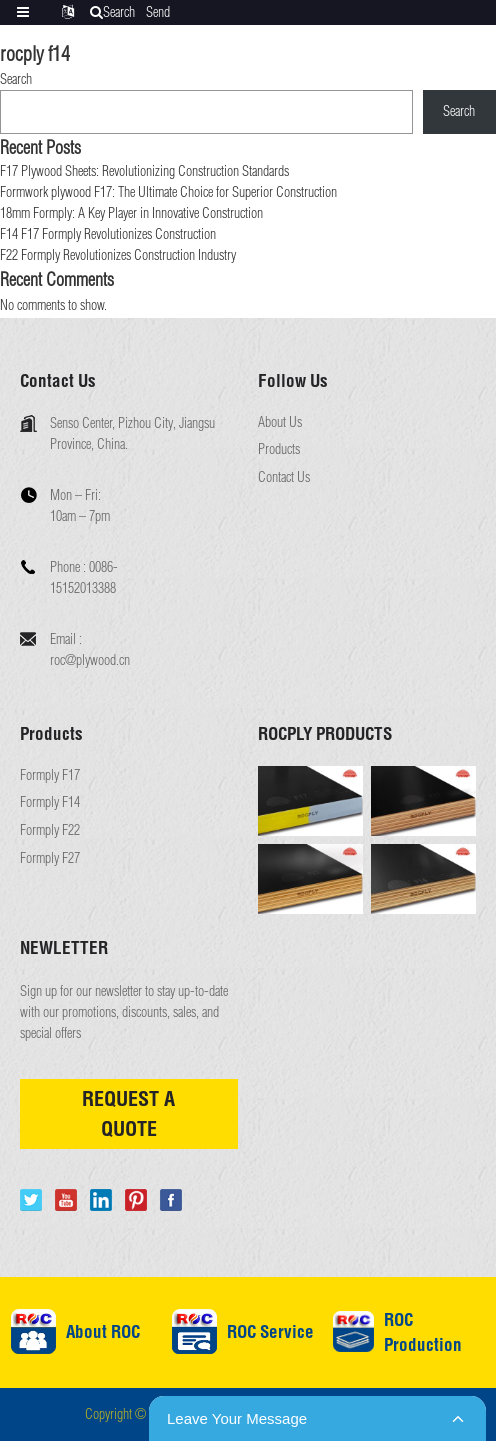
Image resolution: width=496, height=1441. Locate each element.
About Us (280, 422)
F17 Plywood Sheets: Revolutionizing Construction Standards (144, 171)
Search (16, 79)
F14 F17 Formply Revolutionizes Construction (108, 234)
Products (279, 449)
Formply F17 (50, 775)
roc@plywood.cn (90, 660)
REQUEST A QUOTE (128, 1113)
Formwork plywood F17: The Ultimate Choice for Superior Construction (168, 192)
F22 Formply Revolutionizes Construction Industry (118, 255)
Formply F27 (50, 858)
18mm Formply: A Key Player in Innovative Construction (131, 213)
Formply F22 (50, 830)
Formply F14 (50, 802)
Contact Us (284, 477)
